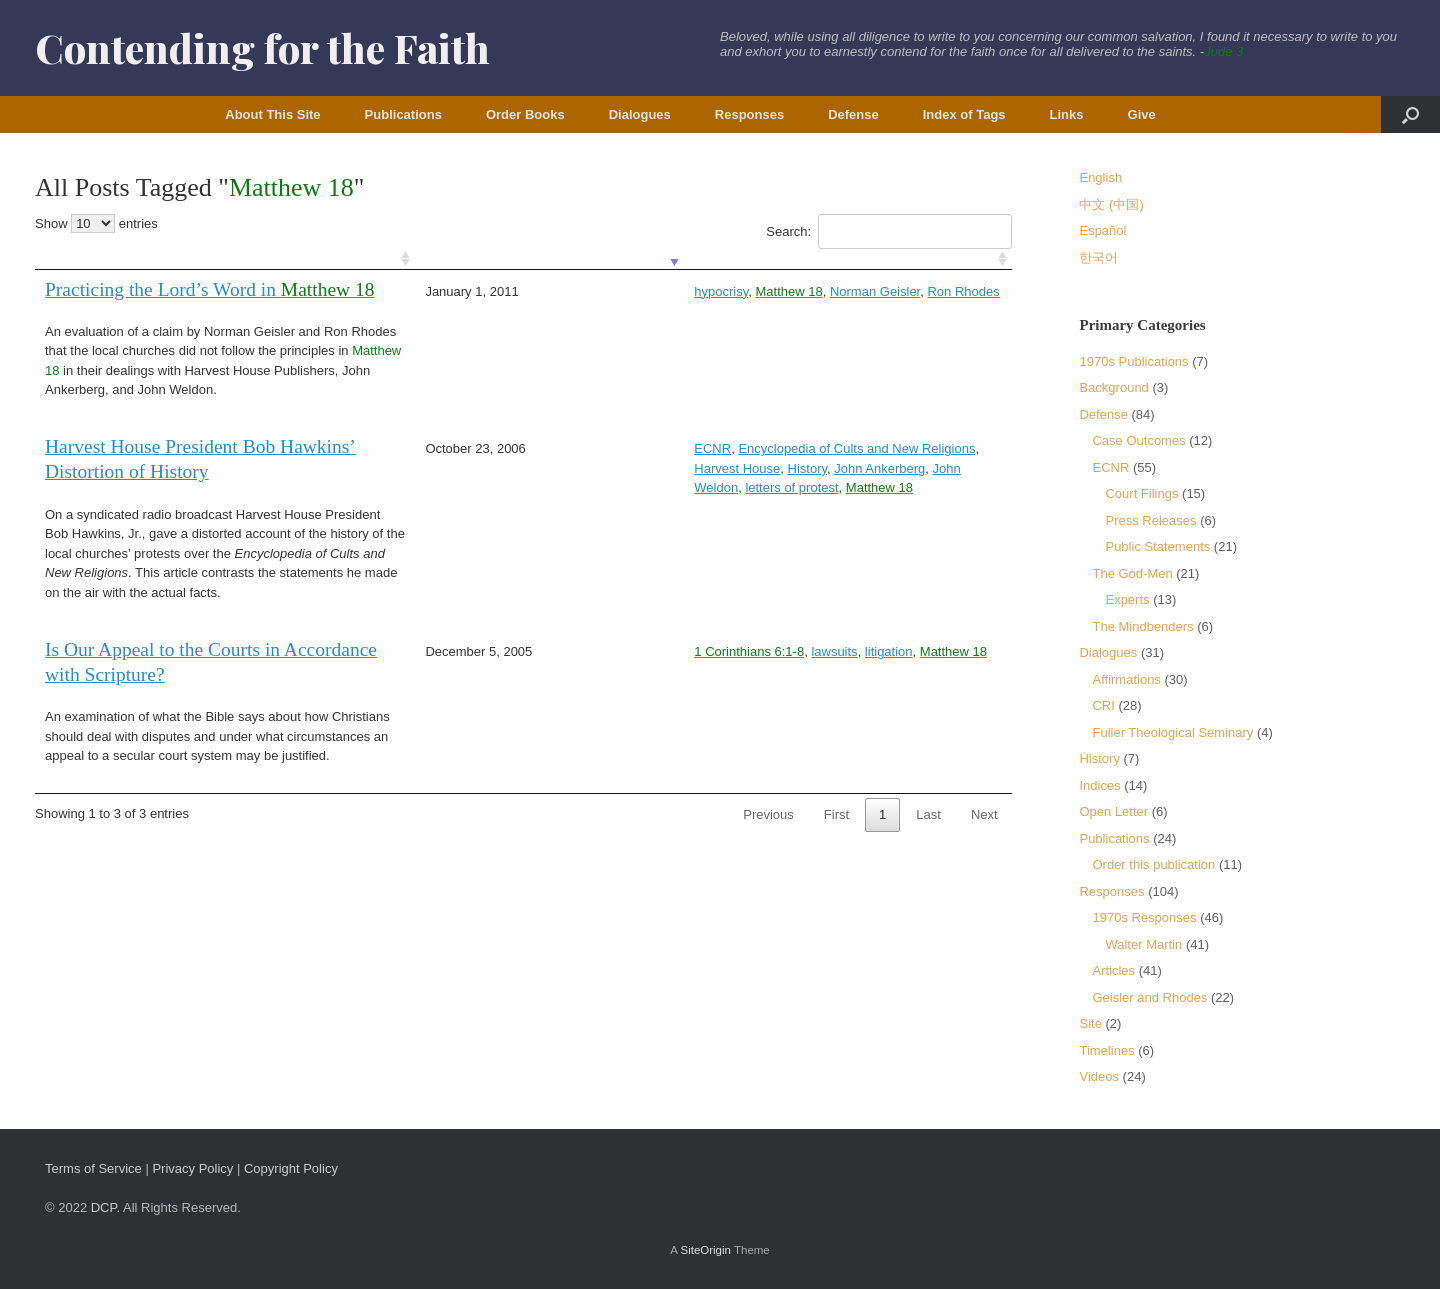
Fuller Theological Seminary (1172, 732)
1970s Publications (1133, 361)
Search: (888, 231)
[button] (1410, 114)
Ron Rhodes (802, 291)
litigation (727, 651)
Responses (749, 114)
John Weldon (638, 468)
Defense (853, 114)
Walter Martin (1143, 944)
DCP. (105, 1207)
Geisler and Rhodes (1149, 997)
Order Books (525, 114)
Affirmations (1126, 679)
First (836, 814)
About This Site (272, 114)
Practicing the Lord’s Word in (210, 289)
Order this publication (1153, 864)
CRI (1103, 705)
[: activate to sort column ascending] (230, 259)
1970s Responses (1144, 917)
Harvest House (864, 448)
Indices (1099, 785)
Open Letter (1113, 811)
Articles (1113, 970)
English (1100, 177)
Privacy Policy (192, 1168)
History (933, 448)
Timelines (1106, 1050)
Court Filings (1141, 493)
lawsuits (672, 651)
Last (928, 814)
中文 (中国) (1111, 204)
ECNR (550, 448)
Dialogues (640, 114)
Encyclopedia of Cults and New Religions (694, 448)
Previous (768, 814)
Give (1142, 114)
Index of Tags (964, 114)
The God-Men (1132, 573)
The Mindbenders (1142, 626)
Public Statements (1157, 546)
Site (1090, 1023)
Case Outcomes (1138, 440)
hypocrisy (559, 291)
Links (1067, 114)
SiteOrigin (705, 1250)
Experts (1127, 599)
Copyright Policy (291, 1168)
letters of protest (729, 468)
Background (1113, 387)
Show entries (96, 223)
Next (984, 814)
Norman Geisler (713, 291)
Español (1102, 230)
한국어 (1098, 257)
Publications (403, 114)
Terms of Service (93, 1168)
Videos (1099, 1076)
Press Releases (1150, 520)
